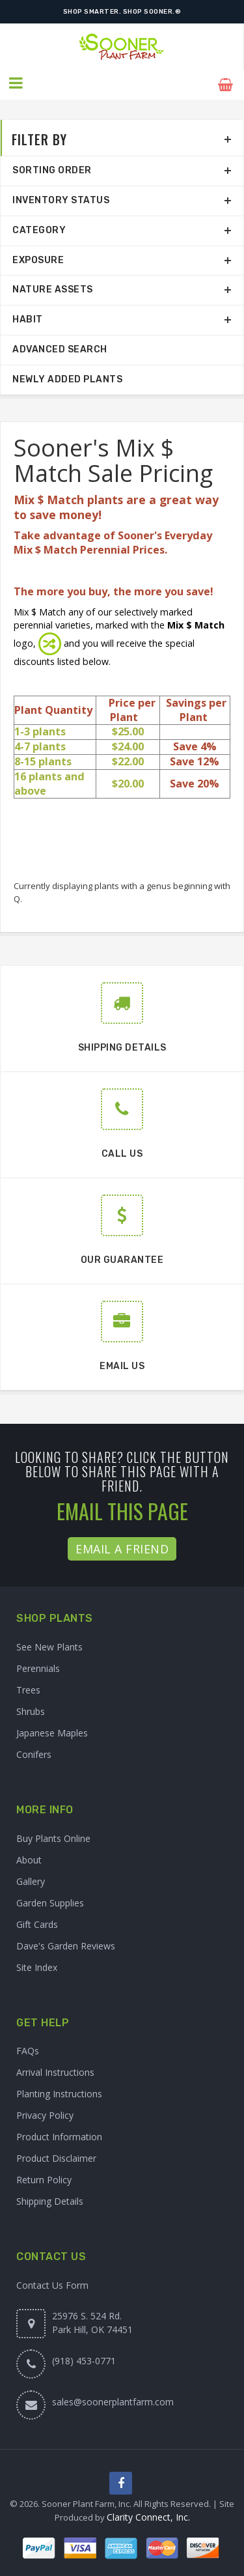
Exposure (38, 256)
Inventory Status (60, 197)
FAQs (27, 2048)
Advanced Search (59, 346)
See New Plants (49, 1643)
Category (39, 227)
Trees (28, 1686)
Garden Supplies (50, 1899)
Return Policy (44, 2177)
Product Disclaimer (56, 2155)
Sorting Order (52, 167)
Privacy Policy (45, 2112)
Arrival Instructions (55, 2069)
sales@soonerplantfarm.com (113, 2398)
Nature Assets (52, 286)
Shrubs (30, 1708)
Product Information (59, 2134)
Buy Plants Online (53, 1835)
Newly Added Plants (67, 376)
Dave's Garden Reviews (65, 1942)
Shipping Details (49, 2198)
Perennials (38, 1665)
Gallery (30, 1878)
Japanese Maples (52, 1729)
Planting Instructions (59, 2091)
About (29, 1856)
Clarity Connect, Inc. (148, 2514)
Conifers (33, 1751)
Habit (27, 316)
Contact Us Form (52, 2282)
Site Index (36, 1964)
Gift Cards (37, 1921)
